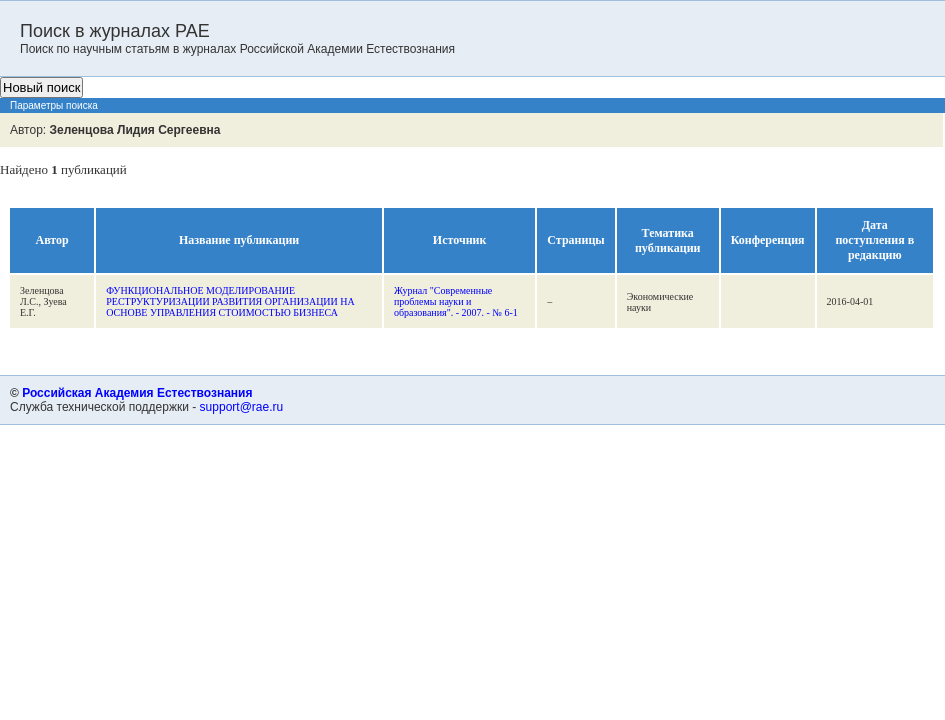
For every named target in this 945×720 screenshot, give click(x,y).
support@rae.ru (242, 407)
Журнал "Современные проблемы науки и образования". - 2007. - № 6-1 (456, 301)
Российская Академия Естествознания (137, 393)
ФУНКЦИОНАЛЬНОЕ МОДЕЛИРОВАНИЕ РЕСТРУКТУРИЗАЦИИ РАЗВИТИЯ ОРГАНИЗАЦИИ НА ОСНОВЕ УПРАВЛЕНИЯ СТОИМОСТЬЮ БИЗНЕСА (230, 301)
